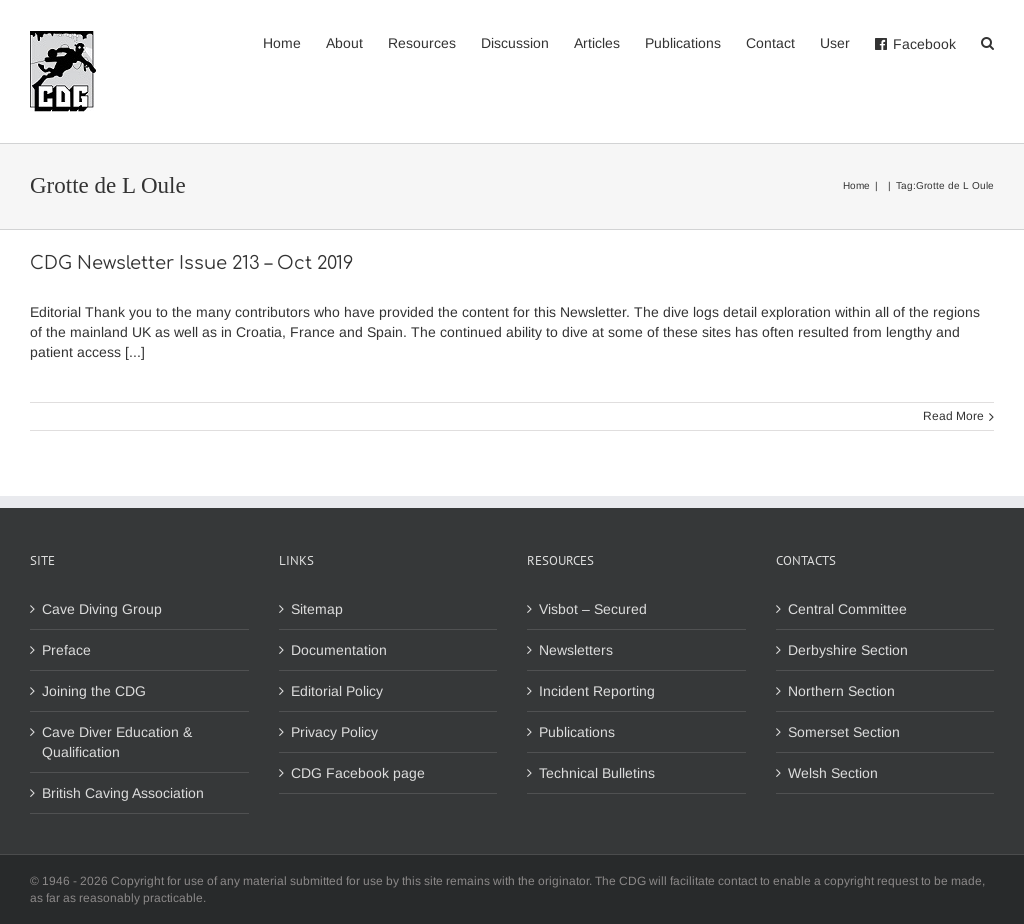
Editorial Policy (337, 691)
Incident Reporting (597, 691)
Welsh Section (833, 773)
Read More (953, 416)
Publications (577, 732)
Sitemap (317, 609)
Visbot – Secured (593, 609)
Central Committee (847, 609)
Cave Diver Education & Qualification (117, 742)
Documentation (339, 650)
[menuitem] (294, 42)
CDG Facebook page (358, 773)
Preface (66, 650)
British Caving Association (123, 793)
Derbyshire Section (848, 650)
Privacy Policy (334, 732)
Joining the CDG (94, 691)
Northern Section (841, 691)
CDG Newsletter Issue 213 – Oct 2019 (191, 263)
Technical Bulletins (597, 773)
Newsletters (576, 650)
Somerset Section (844, 732)
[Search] (987, 42)
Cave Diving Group (102, 609)
